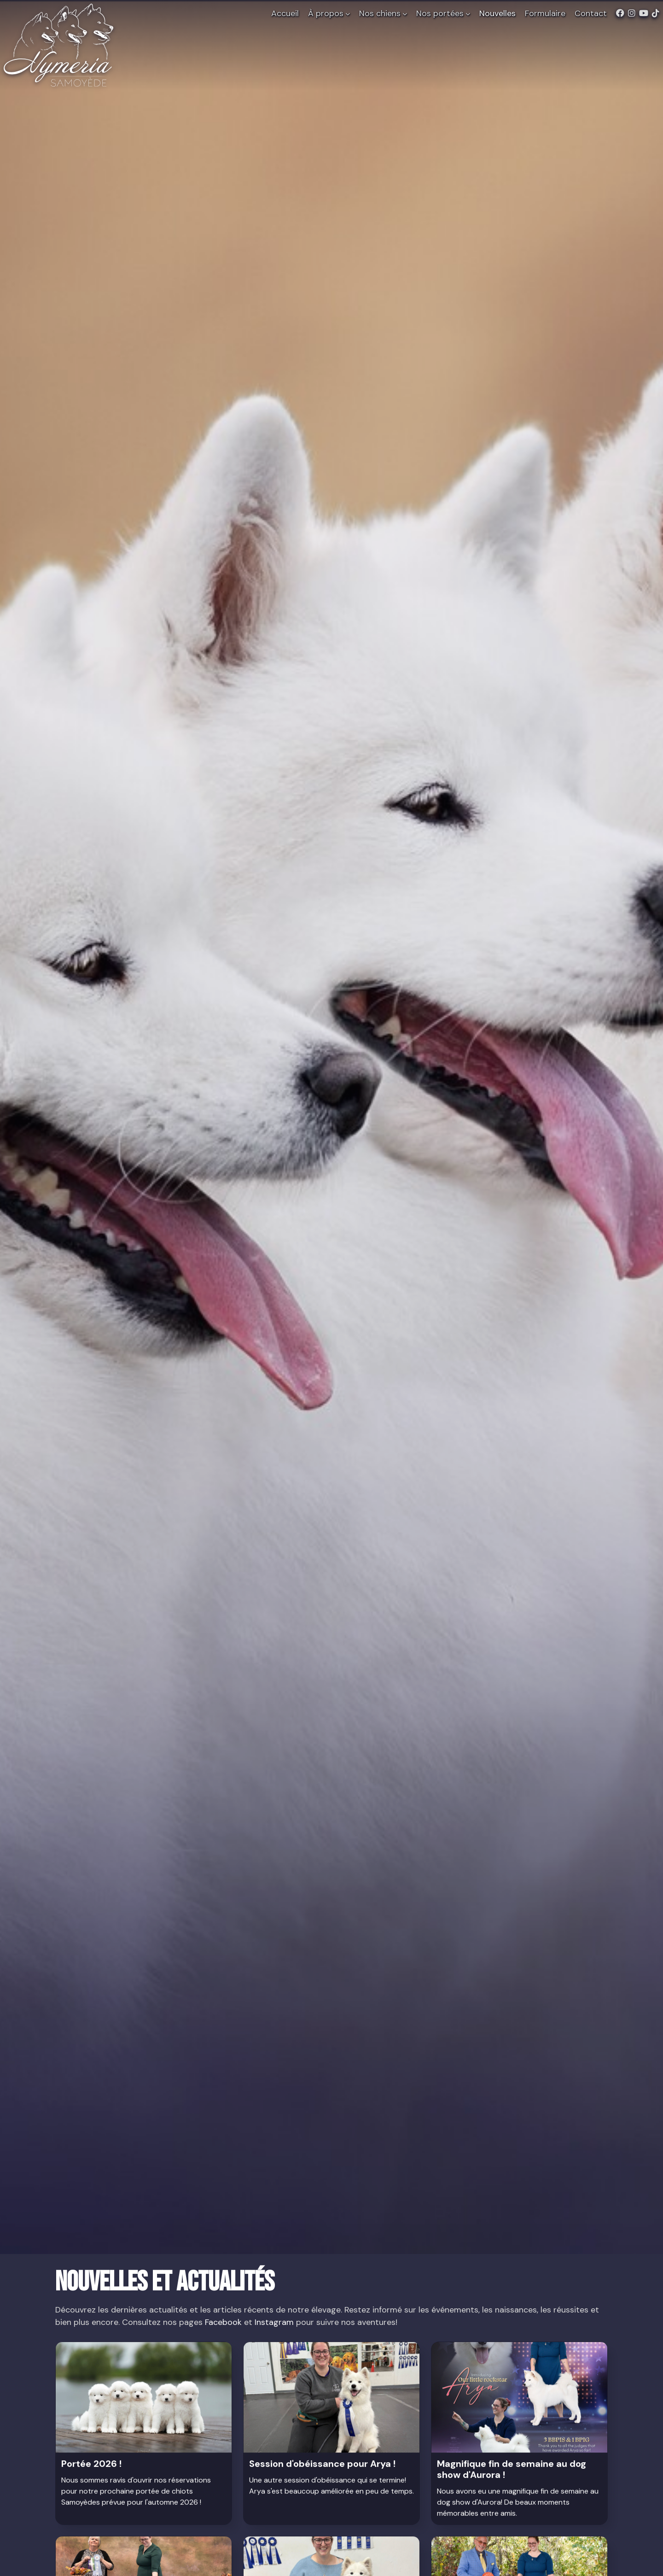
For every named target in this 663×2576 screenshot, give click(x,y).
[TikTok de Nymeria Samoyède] (655, 13)
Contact (591, 13)
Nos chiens (383, 13)
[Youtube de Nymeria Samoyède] (643, 13)
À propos (329, 13)
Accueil (285, 13)
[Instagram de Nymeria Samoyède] (631, 13)
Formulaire (545, 13)
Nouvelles (497, 13)
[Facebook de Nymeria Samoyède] (620, 13)
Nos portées (443, 13)
